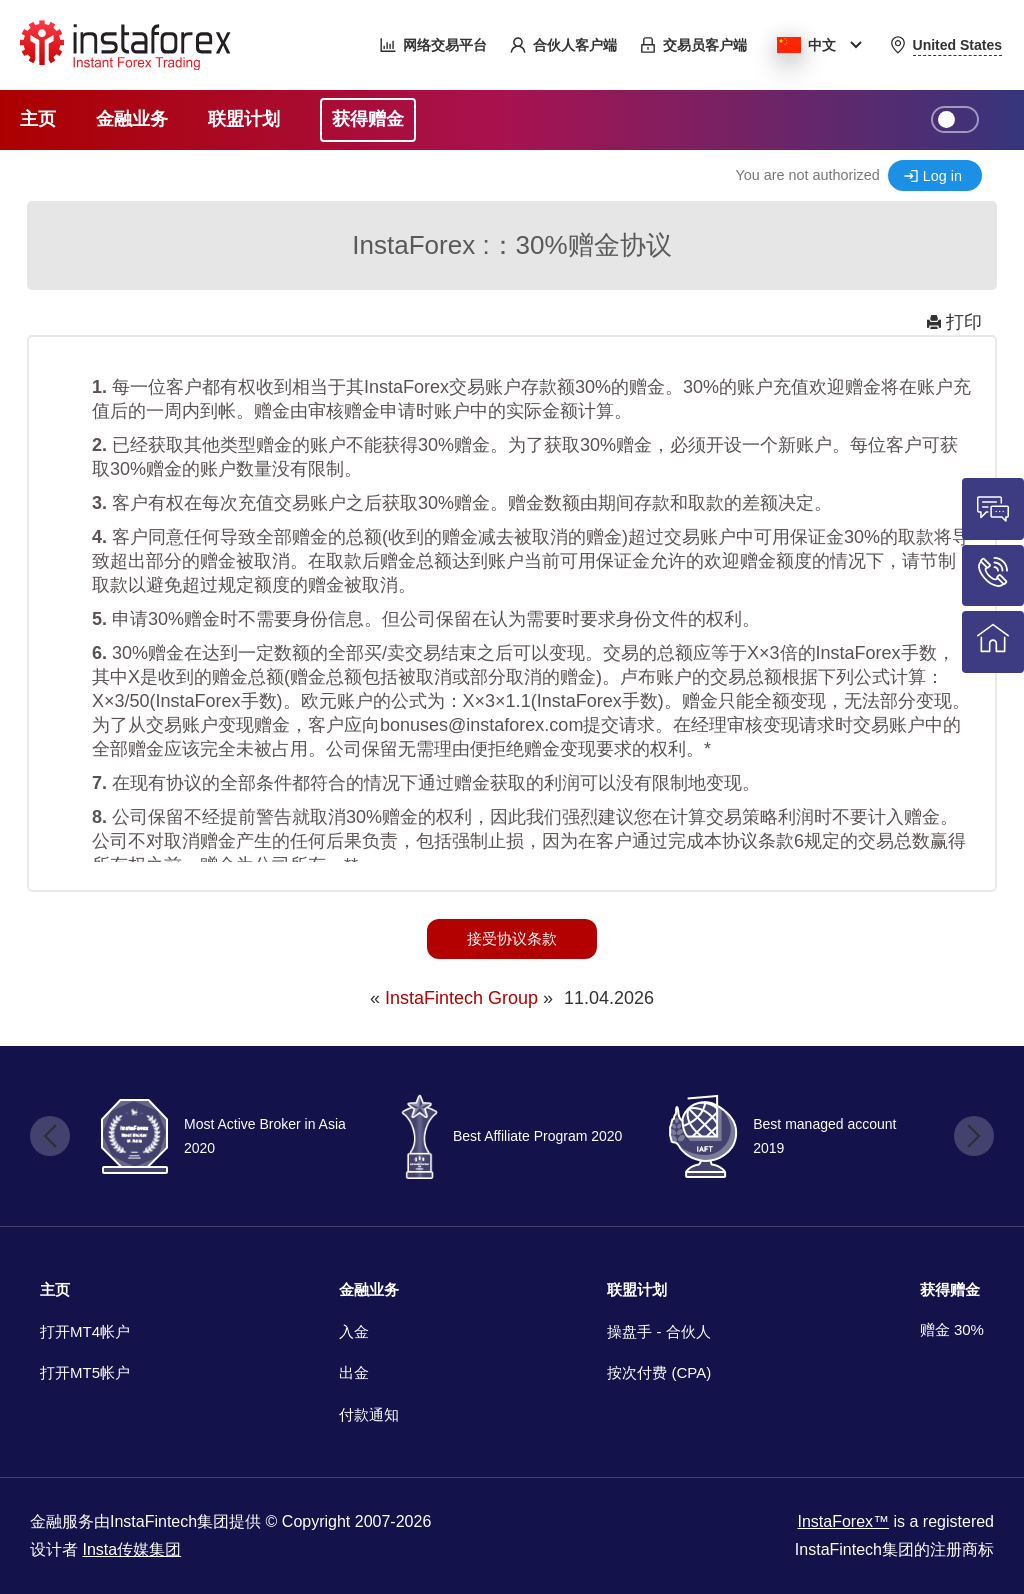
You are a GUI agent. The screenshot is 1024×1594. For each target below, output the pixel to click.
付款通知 (369, 1414)
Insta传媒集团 (131, 1549)
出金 (354, 1372)
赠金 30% (952, 1329)
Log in (942, 176)
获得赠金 (950, 1289)
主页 (55, 1289)
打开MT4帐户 (85, 1331)
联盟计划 (637, 1289)
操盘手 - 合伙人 (658, 1331)
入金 (354, 1331)
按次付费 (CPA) (659, 1372)
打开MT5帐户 (85, 1372)
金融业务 (369, 1289)
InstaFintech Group (461, 998)
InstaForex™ (843, 1521)
